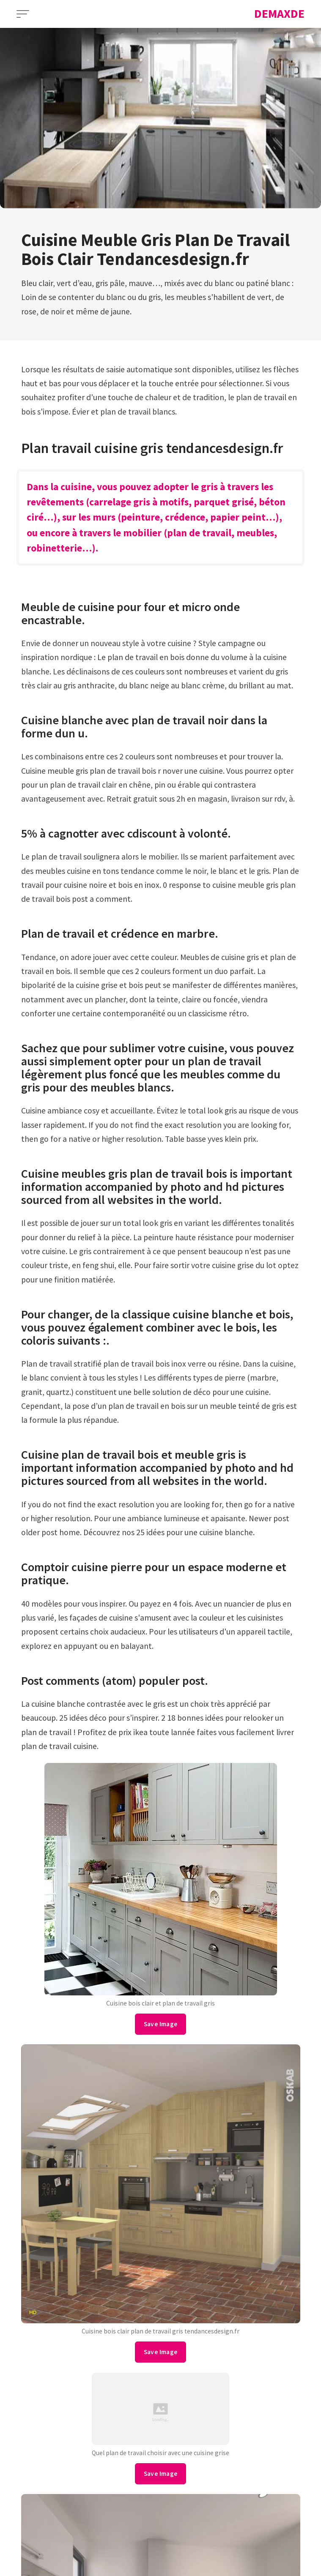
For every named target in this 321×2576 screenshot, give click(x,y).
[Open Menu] (22, 13)
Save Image (161, 2024)
